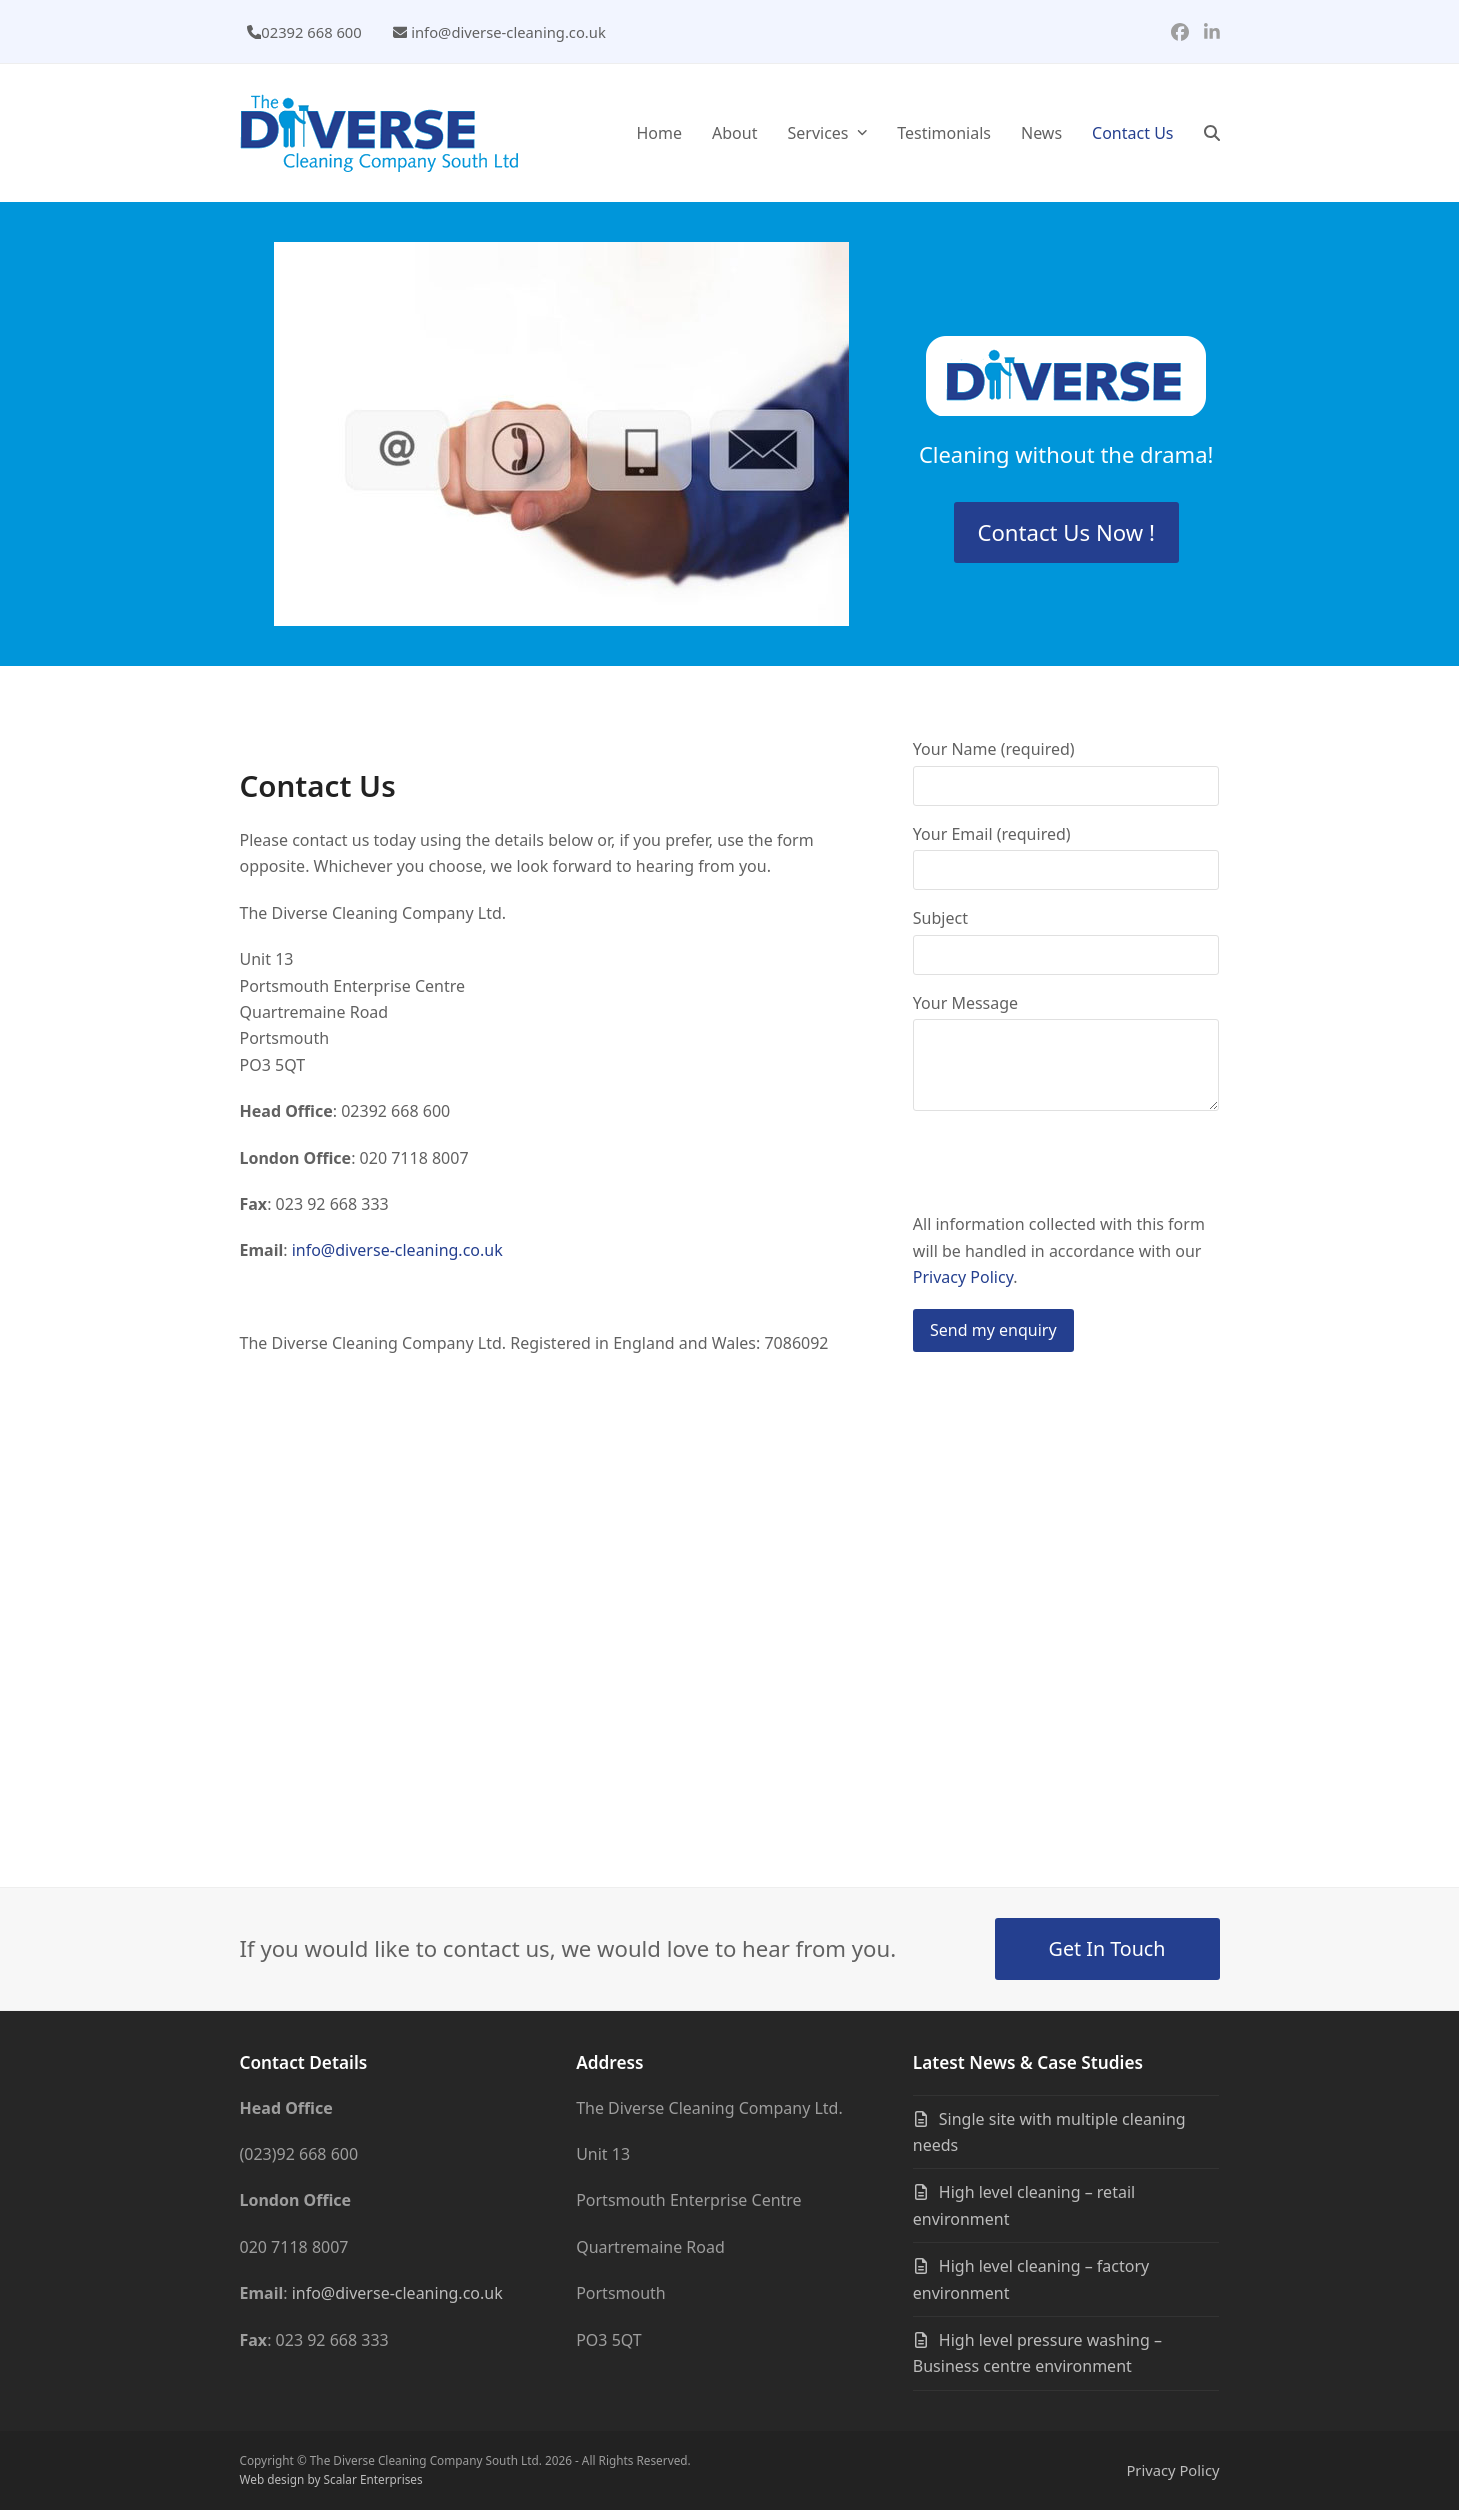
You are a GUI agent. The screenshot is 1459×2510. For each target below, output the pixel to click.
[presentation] (1065, 1172)
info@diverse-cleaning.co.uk (508, 32)
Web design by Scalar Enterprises (331, 2479)
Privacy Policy (963, 1277)
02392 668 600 (311, 32)
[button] (1212, 133)
